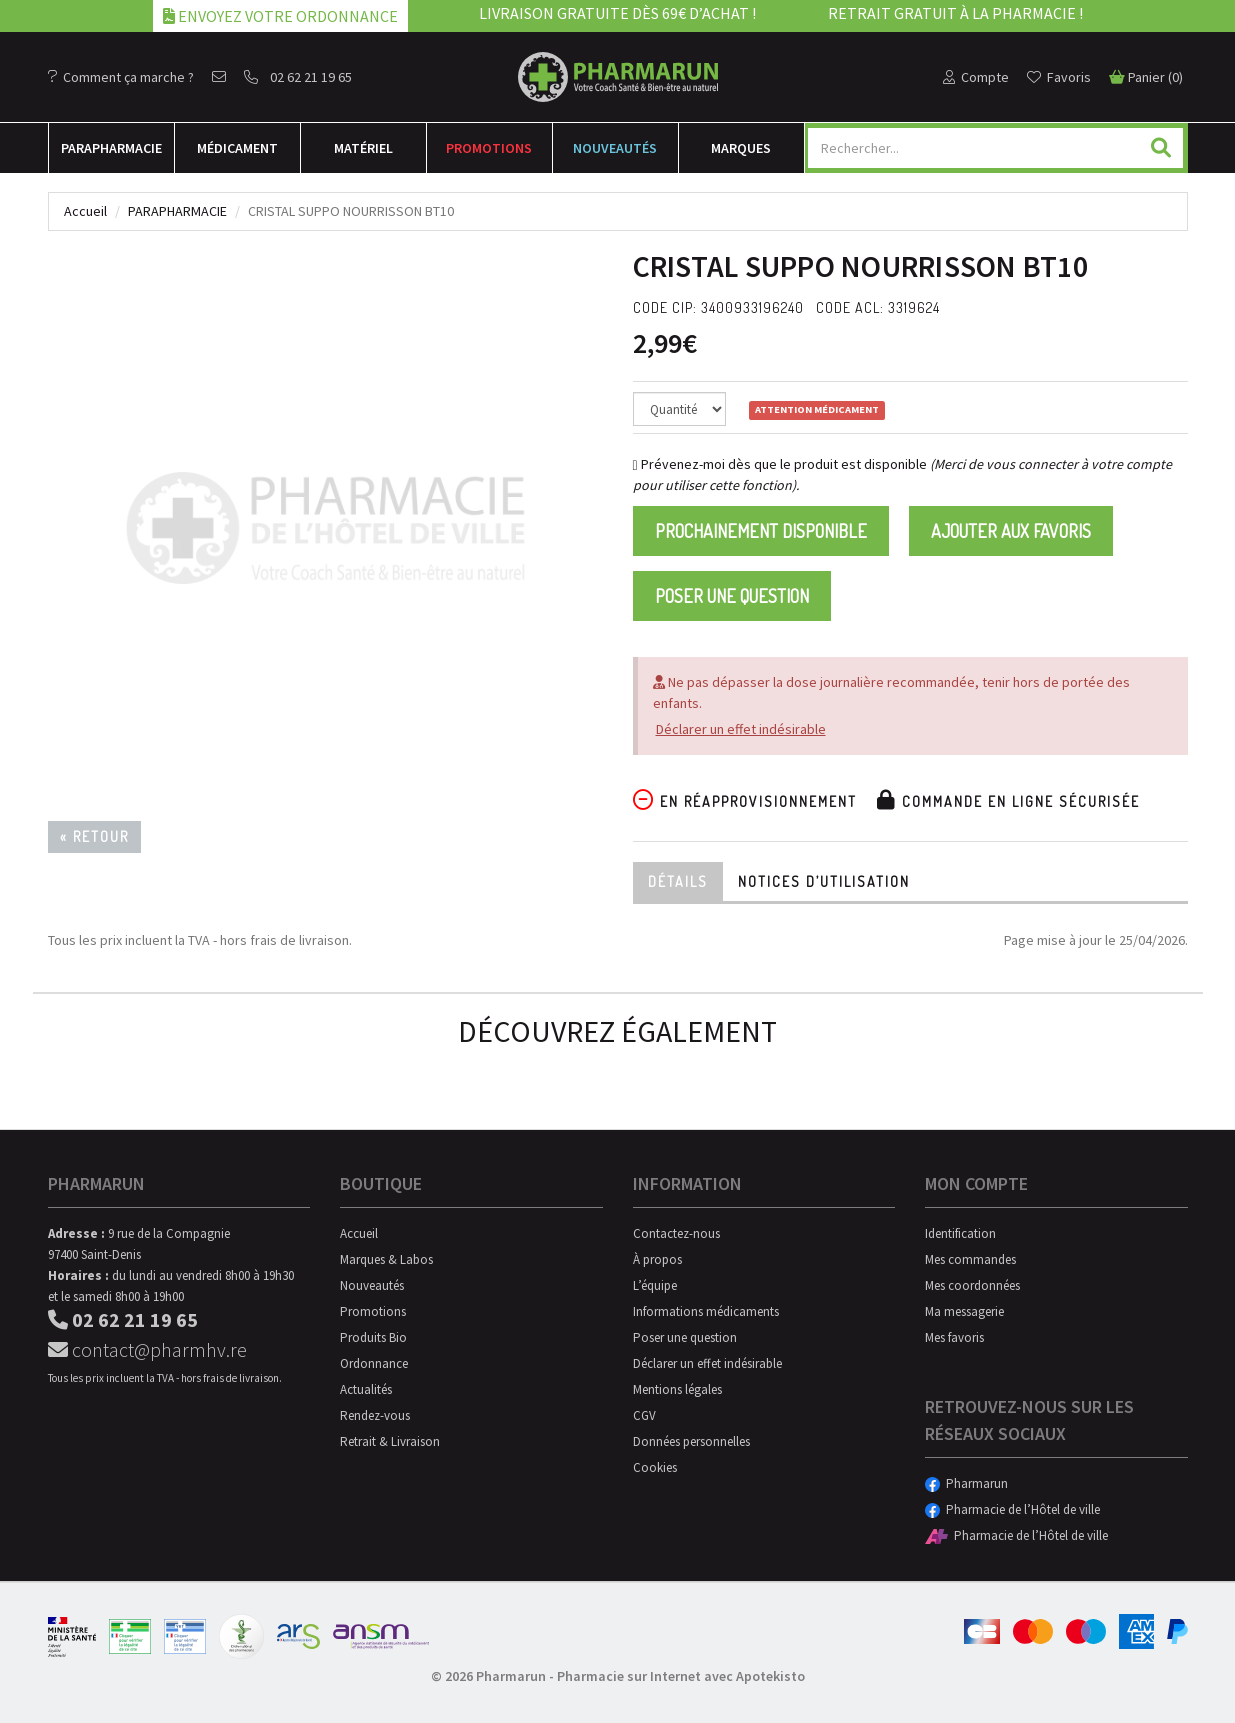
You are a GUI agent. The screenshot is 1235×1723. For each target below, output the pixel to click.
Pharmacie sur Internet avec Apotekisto (681, 1676)
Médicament (237, 148)
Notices (824, 881)
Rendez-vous (375, 1415)
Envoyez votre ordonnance (280, 16)
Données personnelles (691, 1441)
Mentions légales (677, 1389)
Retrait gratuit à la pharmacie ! (955, 13)
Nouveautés (615, 148)
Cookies (655, 1467)
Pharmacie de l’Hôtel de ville (1012, 1509)
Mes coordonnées (972, 1285)
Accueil (85, 211)
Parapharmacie (177, 211)
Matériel (363, 148)
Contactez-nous (676, 1233)
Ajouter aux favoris (1011, 531)
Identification (960, 1233)
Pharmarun (966, 1483)
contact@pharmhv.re (147, 1349)
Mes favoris (954, 1337)
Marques (741, 148)
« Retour (94, 836)
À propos (657, 1259)
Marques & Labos (386, 1259)
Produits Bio (373, 1337)
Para (111, 148)
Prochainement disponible (761, 531)
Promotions (489, 148)
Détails (678, 881)
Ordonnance (374, 1363)
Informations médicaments (706, 1311)
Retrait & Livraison (390, 1441)
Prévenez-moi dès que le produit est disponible (780, 464)
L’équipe (655, 1285)
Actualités (366, 1389)
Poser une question (732, 596)
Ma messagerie (964, 1311)
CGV (644, 1415)
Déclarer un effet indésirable (741, 729)
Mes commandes (970, 1259)
